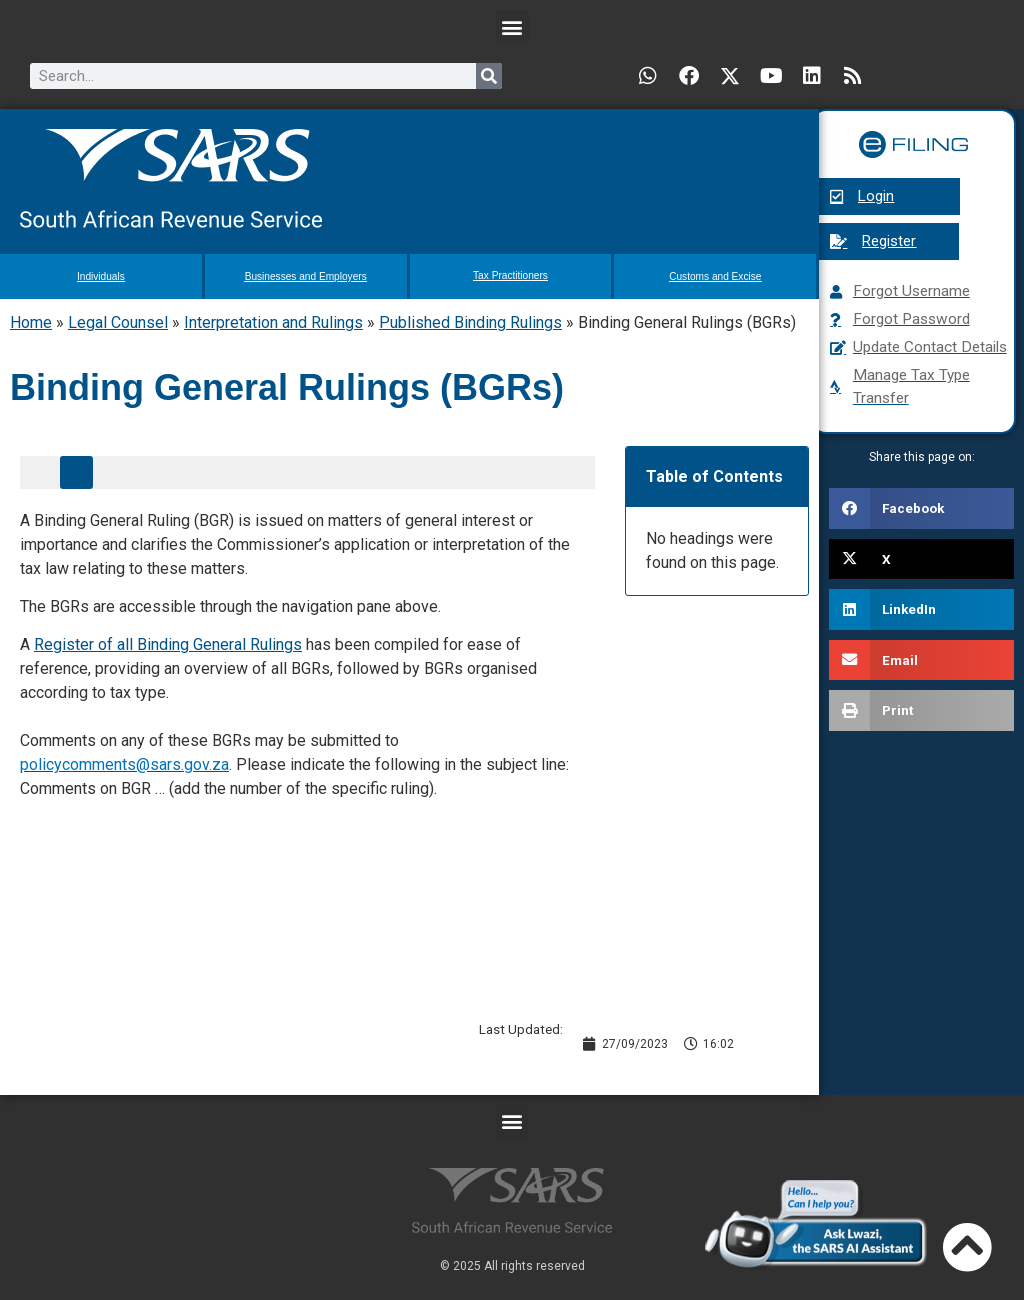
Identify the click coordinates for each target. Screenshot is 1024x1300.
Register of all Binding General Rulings (168, 644)
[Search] (489, 76)
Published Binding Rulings (470, 322)
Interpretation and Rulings (273, 322)
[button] (512, 26)
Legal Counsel (118, 322)
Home (31, 322)
